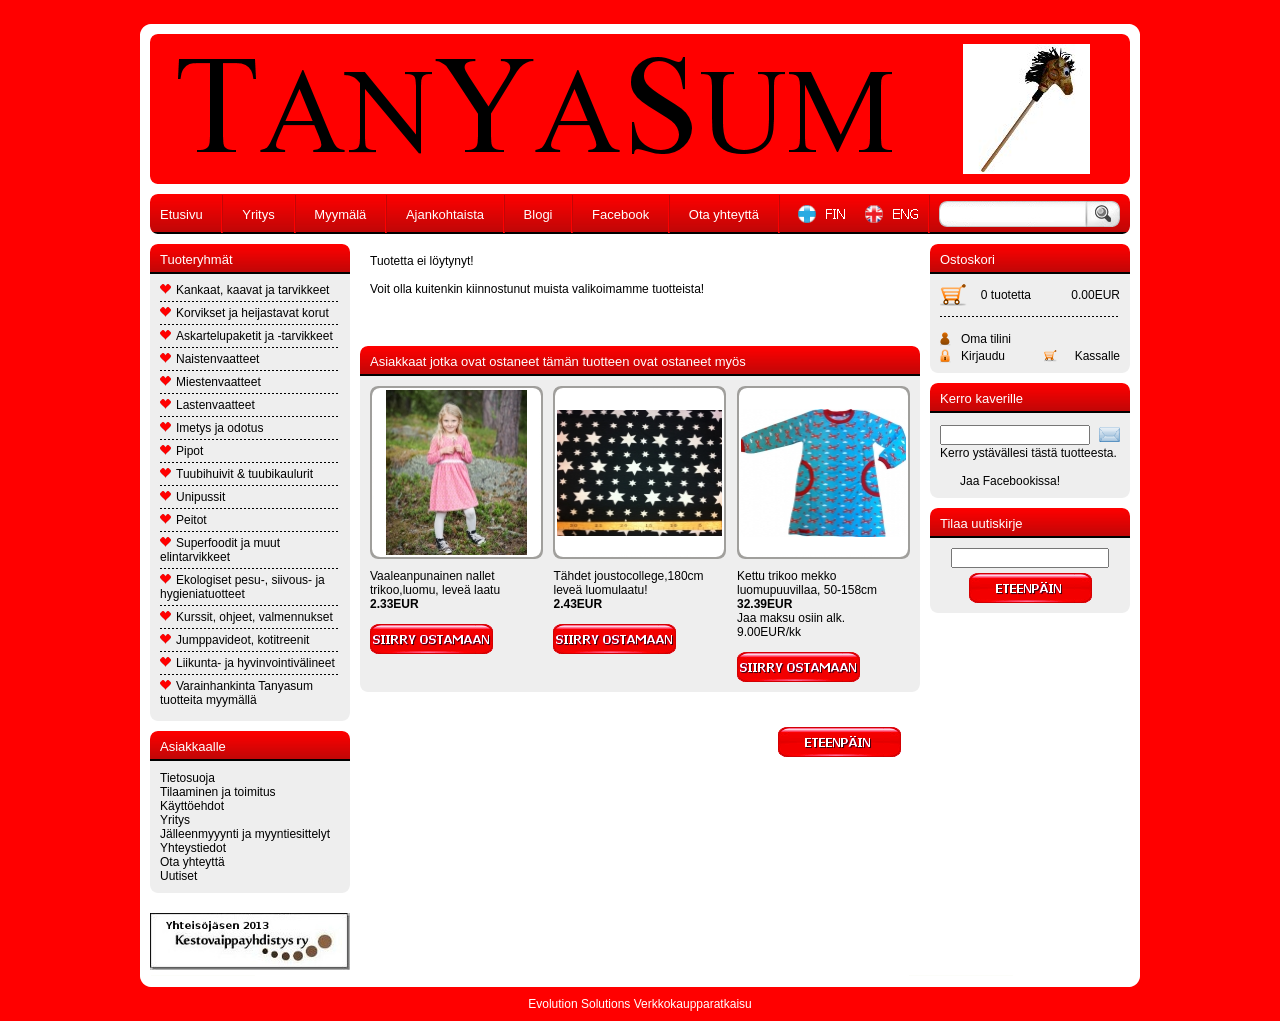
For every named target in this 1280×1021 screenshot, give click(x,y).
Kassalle (1097, 356)
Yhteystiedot (193, 848)
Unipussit (192, 497)
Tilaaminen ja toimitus (218, 792)
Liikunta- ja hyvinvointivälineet (247, 663)
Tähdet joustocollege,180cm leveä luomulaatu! (628, 583)
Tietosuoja (187, 778)
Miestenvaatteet (210, 382)
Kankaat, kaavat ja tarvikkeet (244, 290)
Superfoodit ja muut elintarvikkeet (220, 550)
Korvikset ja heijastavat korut (244, 313)
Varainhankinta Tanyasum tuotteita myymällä (236, 693)
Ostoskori (967, 259)
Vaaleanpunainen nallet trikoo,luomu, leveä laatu (435, 583)
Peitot (183, 520)
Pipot (181, 451)
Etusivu (181, 214)
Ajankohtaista (445, 214)
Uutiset (178, 876)
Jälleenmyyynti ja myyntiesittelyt (245, 834)
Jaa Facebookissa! (1010, 481)
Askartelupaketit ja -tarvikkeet (246, 336)
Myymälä (340, 214)
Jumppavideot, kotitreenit (234, 640)
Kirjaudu (983, 356)
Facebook (620, 214)
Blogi (538, 214)
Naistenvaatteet (209, 359)
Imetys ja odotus (211, 428)
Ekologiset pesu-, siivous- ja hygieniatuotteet (242, 587)
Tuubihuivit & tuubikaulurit (236, 474)
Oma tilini (986, 339)
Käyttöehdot (192, 806)
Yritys (258, 214)
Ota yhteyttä (724, 214)
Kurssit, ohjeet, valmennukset (246, 617)
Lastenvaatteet (207, 405)
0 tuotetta (1006, 295)
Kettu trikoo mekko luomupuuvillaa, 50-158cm (807, 583)
